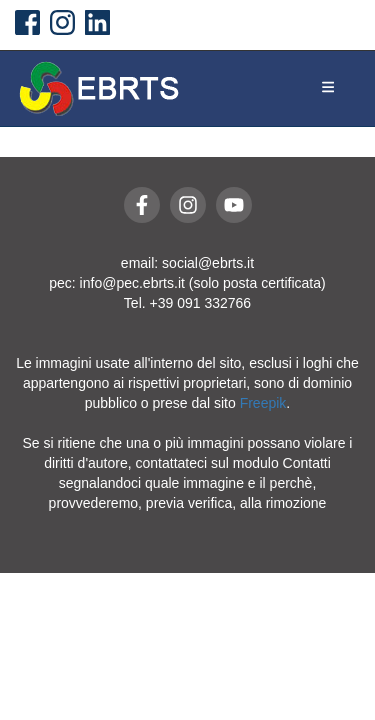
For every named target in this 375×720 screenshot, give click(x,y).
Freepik (263, 403)
